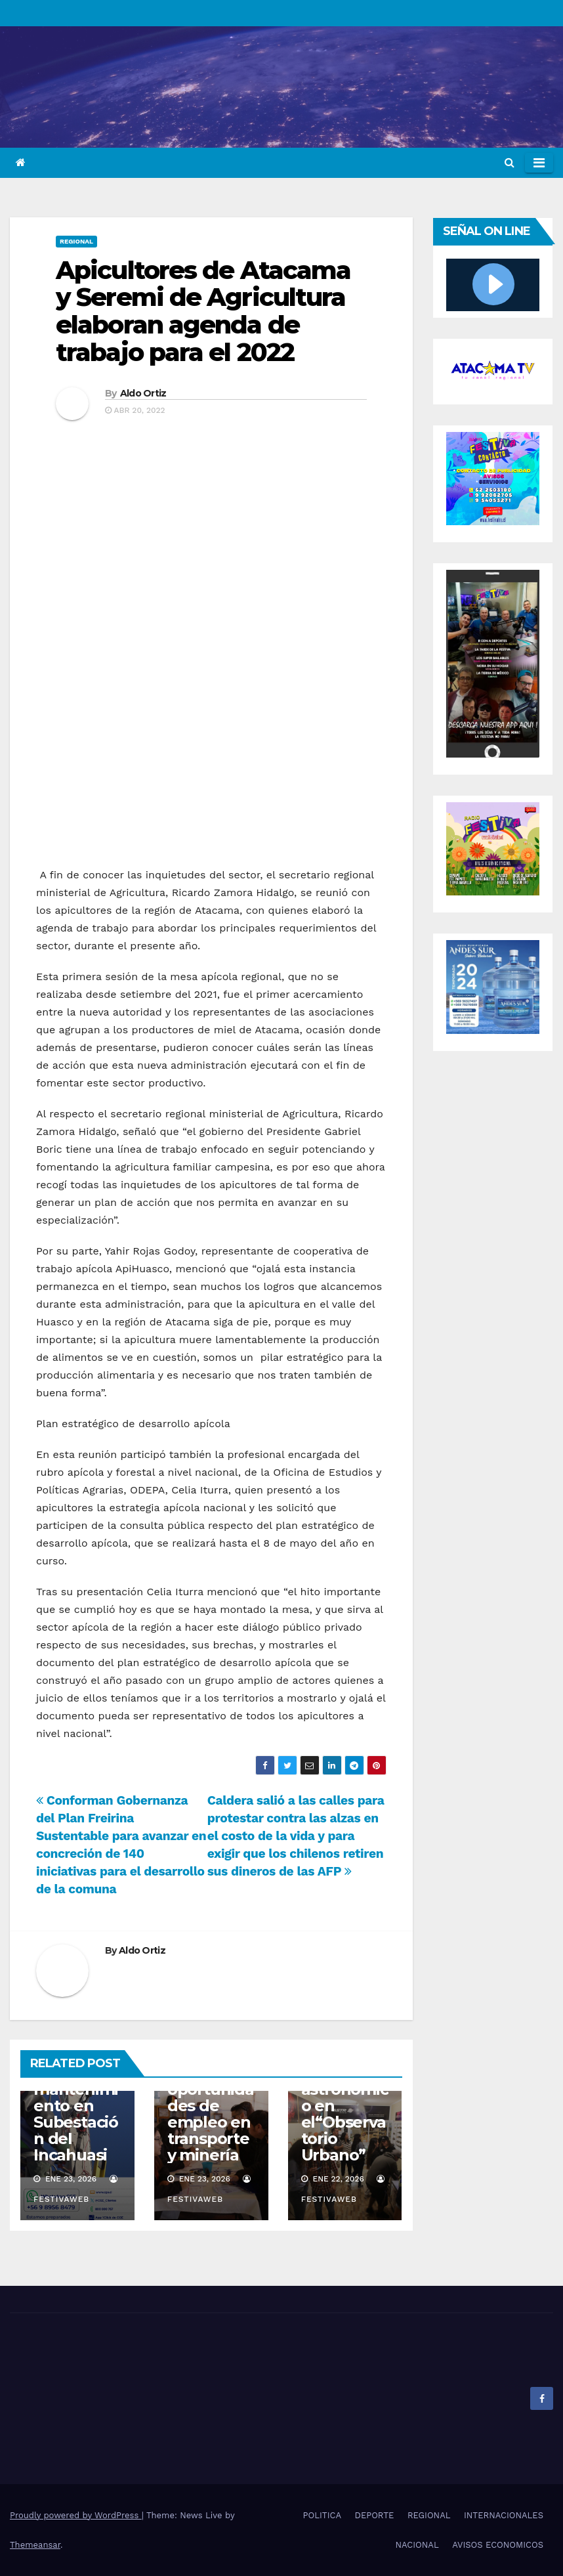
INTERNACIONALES (503, 2515)
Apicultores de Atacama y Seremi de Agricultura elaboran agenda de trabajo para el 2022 (203, 311)
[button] (509, 162)
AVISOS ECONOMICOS (497, 2545)
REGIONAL (76, 241)
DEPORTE (374, 2515)
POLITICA (322, 2515)
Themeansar (35, 2545)
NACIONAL (416, 2545)
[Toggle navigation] (539, 163)
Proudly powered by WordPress (76, 2515)
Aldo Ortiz (143, 393)
